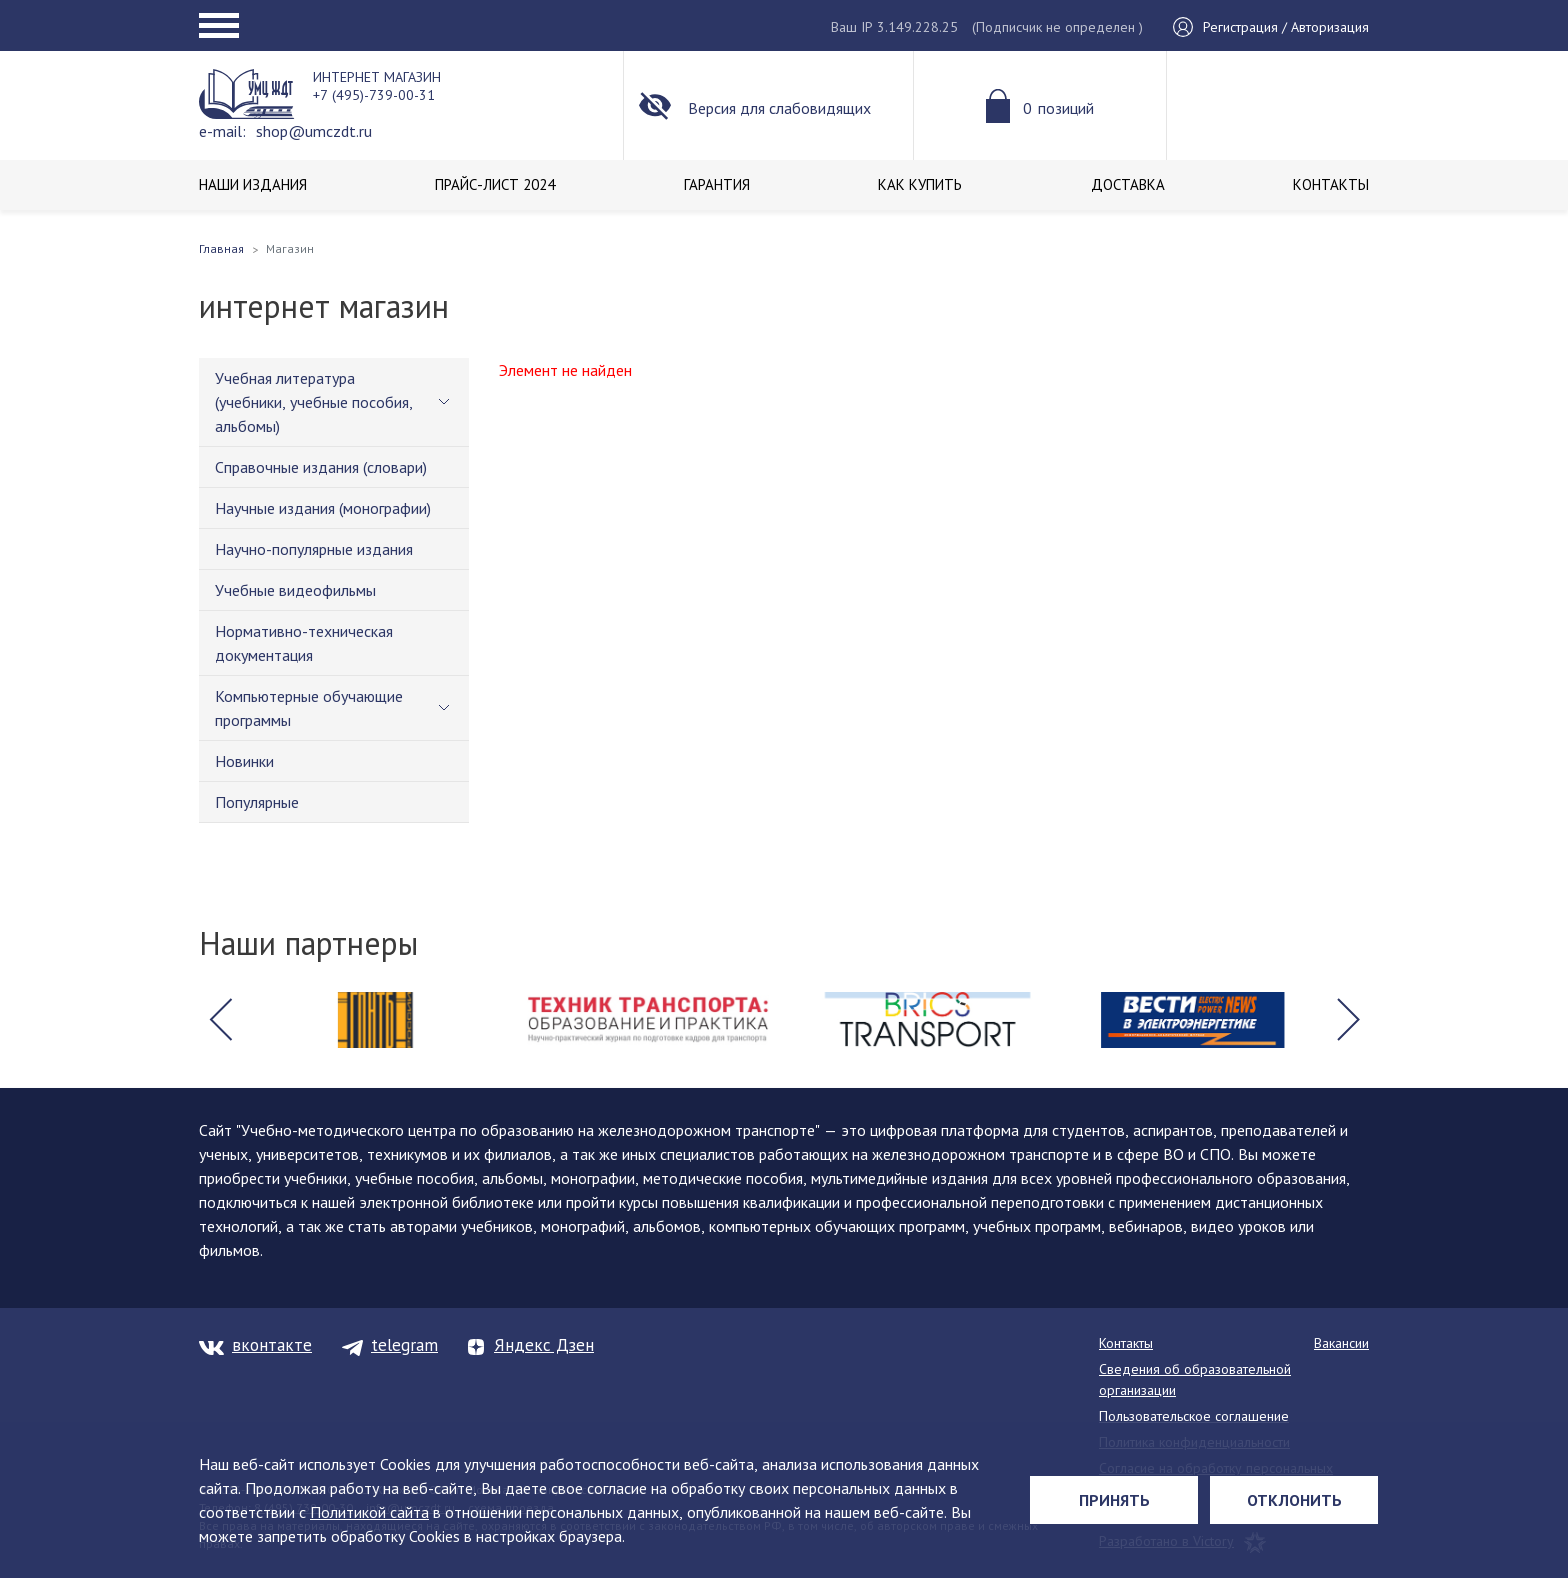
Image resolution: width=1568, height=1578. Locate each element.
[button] (220, 1020)
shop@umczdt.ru (314, 131)
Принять (1114, 1500)
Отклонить (1294, 1500)
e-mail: (222, 131)
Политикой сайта (369, 1512)
